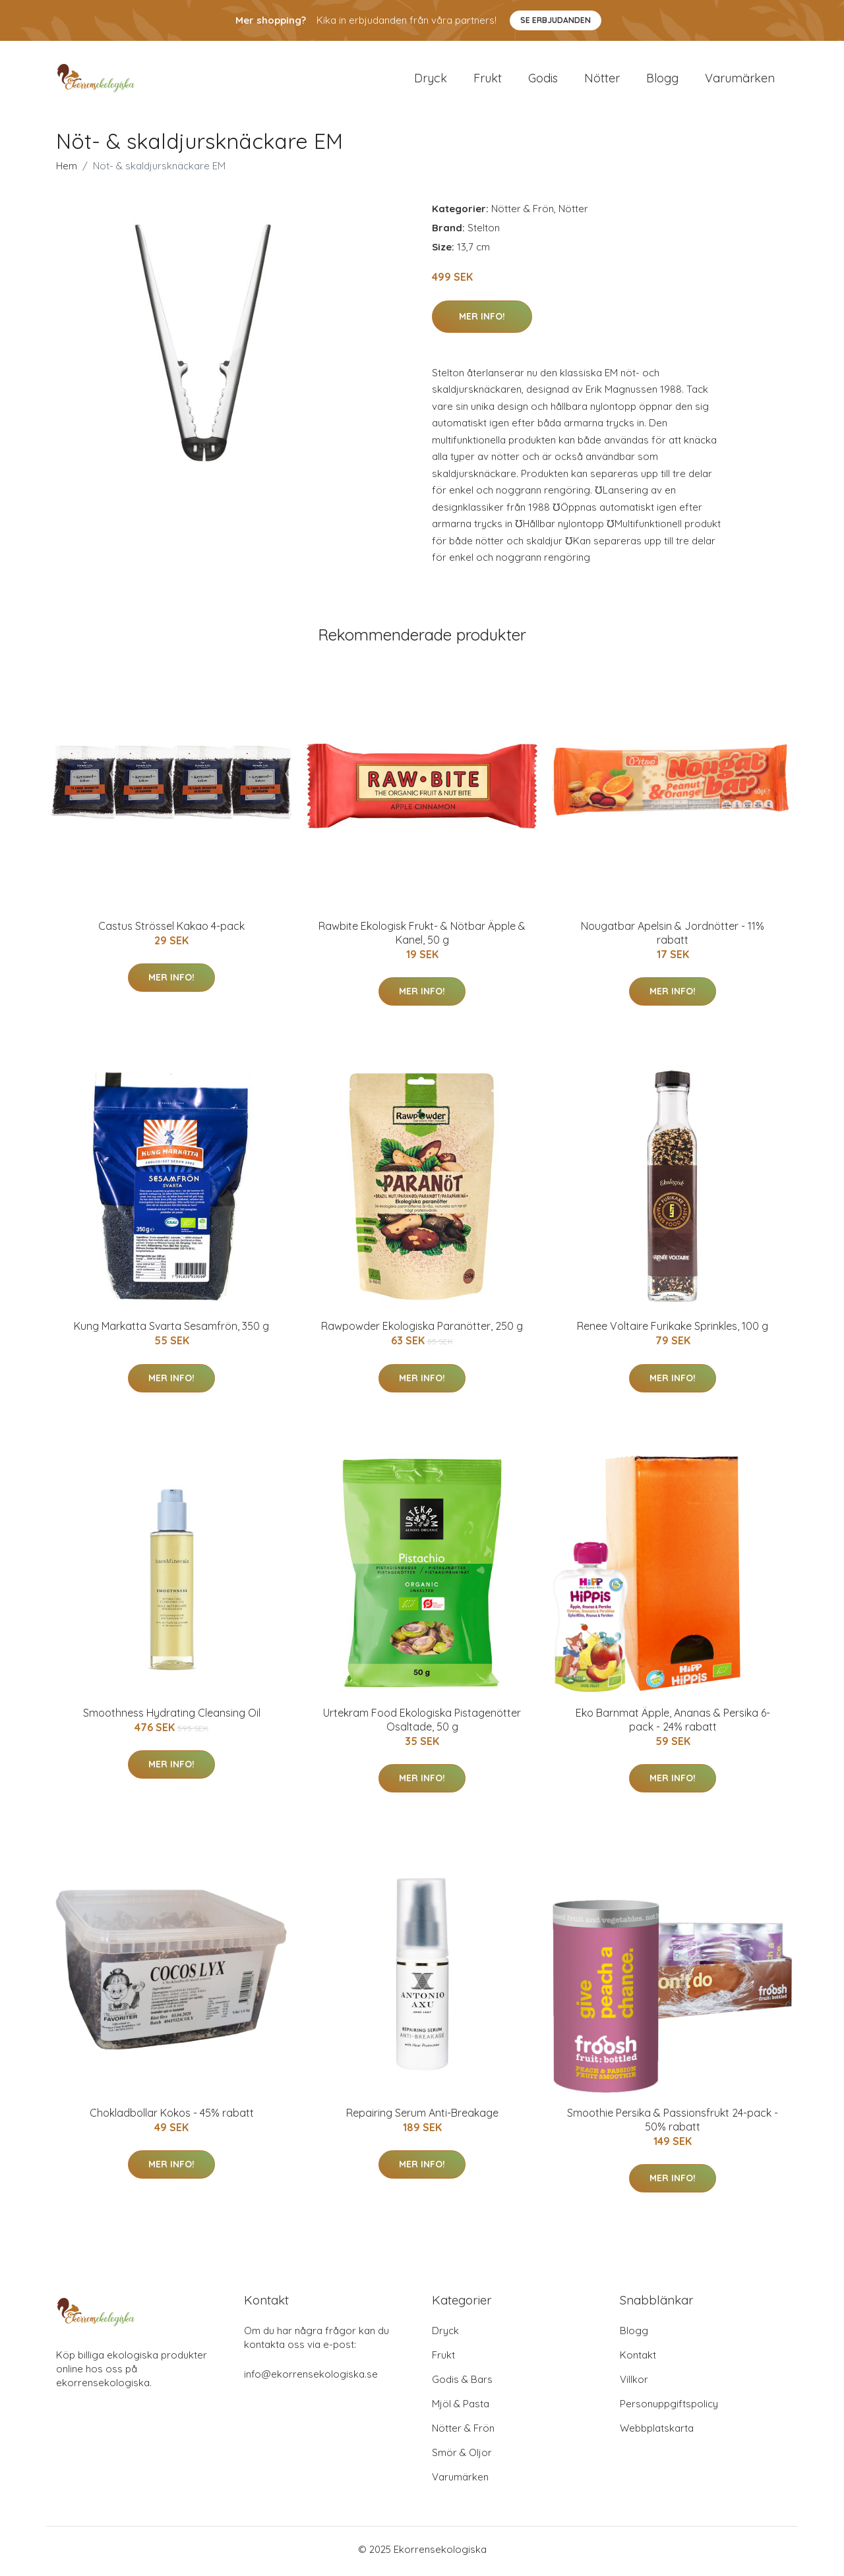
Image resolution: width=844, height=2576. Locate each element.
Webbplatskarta (657, 2432)
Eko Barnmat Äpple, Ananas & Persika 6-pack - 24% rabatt (673, 1723)
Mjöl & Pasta (460, 2407)
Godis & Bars (462, 2383)
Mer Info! (482, 320)
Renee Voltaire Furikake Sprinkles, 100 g (672, 1330)
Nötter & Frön (522, 213)
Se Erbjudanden (555, 20)
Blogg (662, 80)
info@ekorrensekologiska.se (311, 2378)
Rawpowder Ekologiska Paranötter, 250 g (422, 1330)
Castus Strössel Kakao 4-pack (171, 929)
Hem (66, 170)
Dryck (430, 80)
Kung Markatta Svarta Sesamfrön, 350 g (171, 1330)
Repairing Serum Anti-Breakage (422, 2117)
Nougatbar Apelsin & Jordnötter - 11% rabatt (672, 936)
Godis (543, 80)
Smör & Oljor (462, 2456)
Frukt (487, 80)
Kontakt (638, 2359)
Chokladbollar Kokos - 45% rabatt (172, 2117)
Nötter (602, 80)
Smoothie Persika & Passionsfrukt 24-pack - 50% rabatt (672, 2124)
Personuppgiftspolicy (669, 2407)
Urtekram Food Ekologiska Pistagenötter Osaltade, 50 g (422, 1723)
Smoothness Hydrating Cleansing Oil (171, 1716)
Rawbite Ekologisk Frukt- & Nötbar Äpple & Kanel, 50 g (422, 936)
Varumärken (740, 80)
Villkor (634, 2383)
